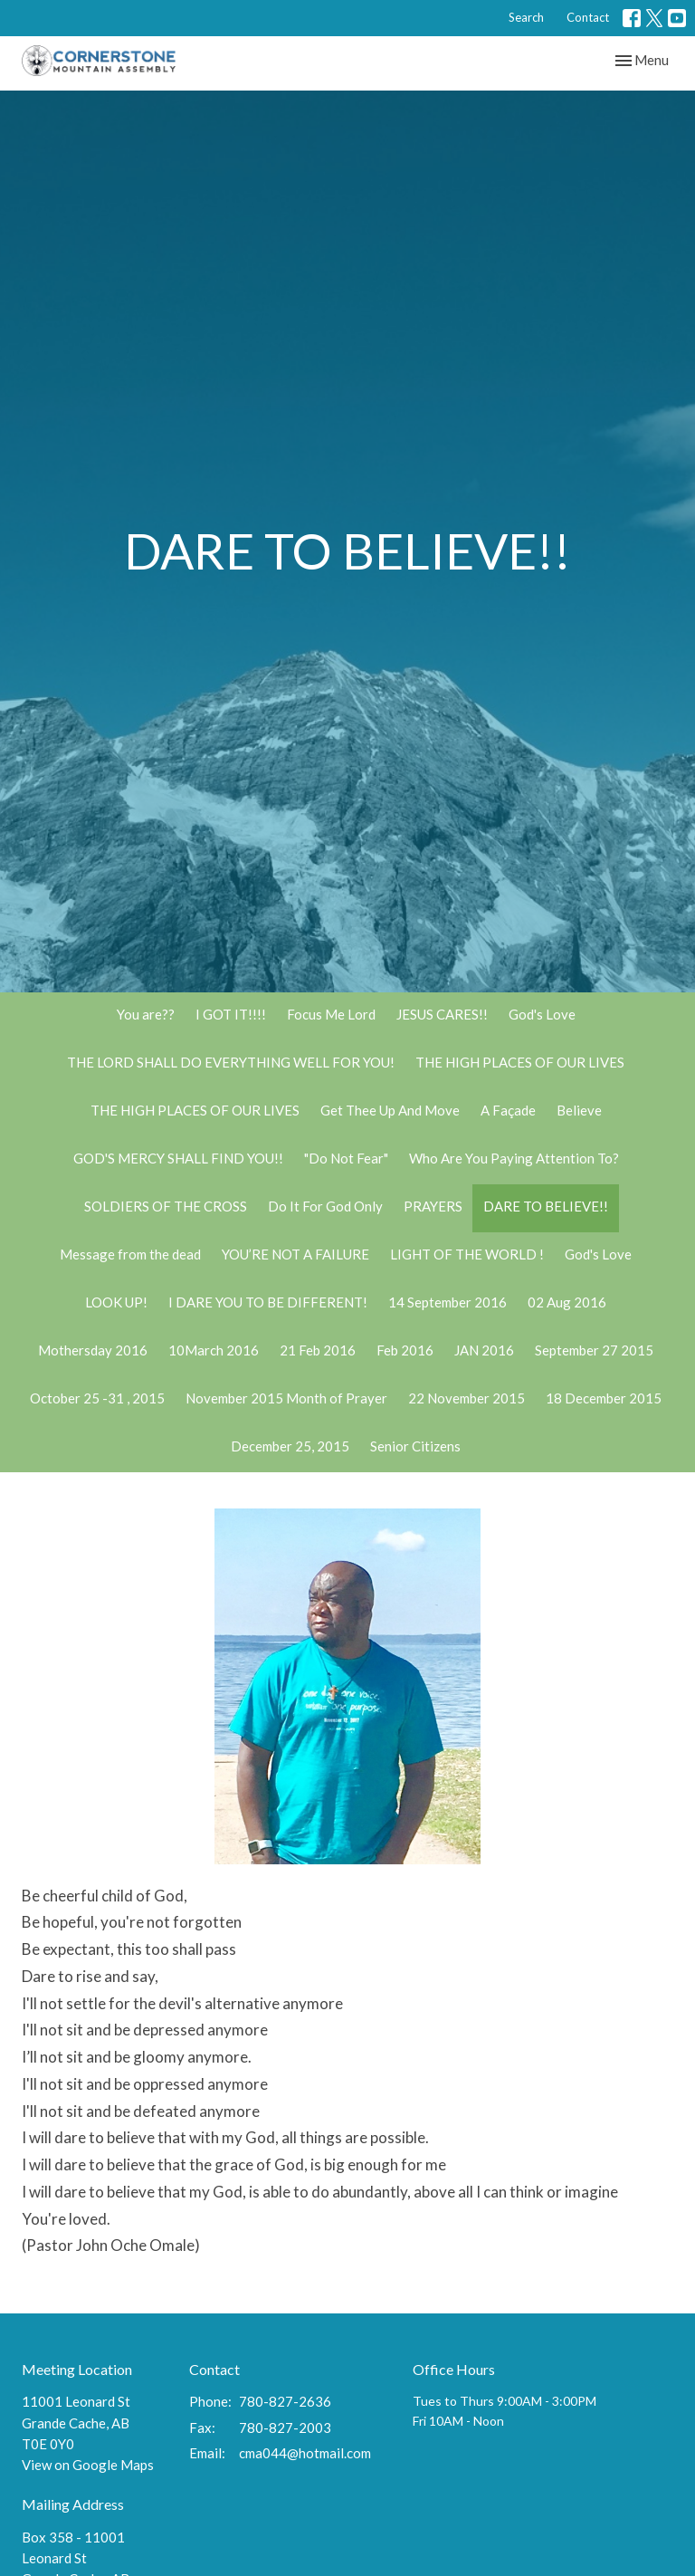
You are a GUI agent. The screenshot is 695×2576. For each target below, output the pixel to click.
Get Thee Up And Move (390, 1110)
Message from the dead (130, 1254)
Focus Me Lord (331, 1014)
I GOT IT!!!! (230, 1014)
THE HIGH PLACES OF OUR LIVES (519, 1062)
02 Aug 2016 (567, 1302)
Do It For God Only (325, 1206)
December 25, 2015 (290, 1446)
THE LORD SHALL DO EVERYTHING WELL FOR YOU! (231, 1062)
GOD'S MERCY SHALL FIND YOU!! (178, 1158)
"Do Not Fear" (346, 1158)
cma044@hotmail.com (305, 2453)
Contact (587, 17)
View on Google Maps (88, 2464)
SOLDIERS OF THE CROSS (165, 1206)
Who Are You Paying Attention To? (514, 1158)
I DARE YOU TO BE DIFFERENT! (267, 1302)
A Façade (508, 1110)
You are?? (146, 1014)
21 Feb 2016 (318, 1350)
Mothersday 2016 (93, 1350)
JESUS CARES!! (442, 1014)
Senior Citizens (415, 1446)
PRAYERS (433, 1206)
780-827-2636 (285, 2401)
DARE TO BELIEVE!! (545, 1206)
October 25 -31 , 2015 (97, 1398)
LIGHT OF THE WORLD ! (467, 1254)
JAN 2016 (484, 1350)
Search (526, 17)
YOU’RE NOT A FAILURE (295, 1254)
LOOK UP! (116, 1302)
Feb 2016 (404, 1350)
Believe (579, 1110)
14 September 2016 (447, 1302)
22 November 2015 (466, 1398)
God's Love (542, 1014)
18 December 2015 (604, 1398)
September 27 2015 (594, 1350)
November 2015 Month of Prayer (286, 1398)
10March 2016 (213, 1350)
